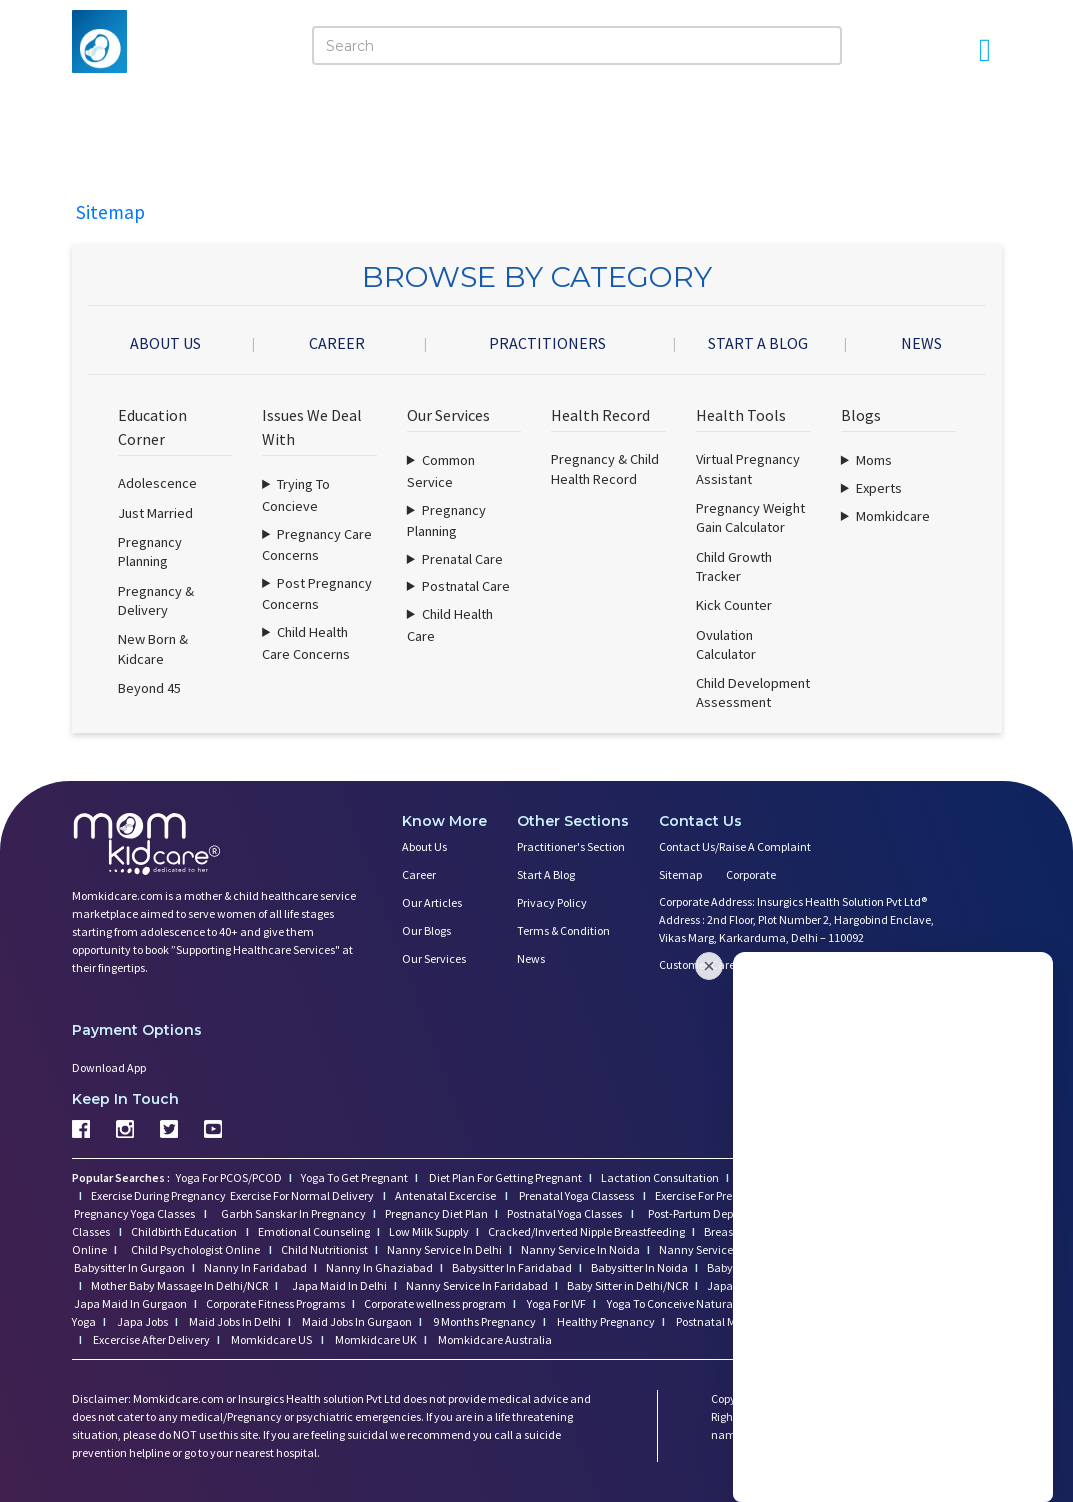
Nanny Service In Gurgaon (725, 1249)
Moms (874, 460)
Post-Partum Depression (708, 1213)
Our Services (434, 958)
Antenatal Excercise (446, 1195)
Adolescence (157, 483)
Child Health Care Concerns (306, 643)
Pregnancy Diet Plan (436, 1213)
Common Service (441, 471)
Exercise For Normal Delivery (303, 1195)
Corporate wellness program (435, 1303)
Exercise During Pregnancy (159, 1195)
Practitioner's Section (571, 846)
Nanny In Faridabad (255, 1267)
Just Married (155, 513)
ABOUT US (165, 343)
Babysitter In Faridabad (512, 1267)
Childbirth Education (185, 1231)
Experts (879, 488)
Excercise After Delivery (150, 1339)
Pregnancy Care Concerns (317, 545)
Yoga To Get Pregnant (354, 1177)
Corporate (751, 874)
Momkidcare (893, 516)
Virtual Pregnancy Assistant (748, 468)
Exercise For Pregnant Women (730, 1195)
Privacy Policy (552, 902)
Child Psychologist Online (196, 1249)
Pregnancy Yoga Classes (135, 1213)
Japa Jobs (141, 1321)
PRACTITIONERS (547, 343)
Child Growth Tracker (734, 566)
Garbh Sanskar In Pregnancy (293, 1213)
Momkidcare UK (375, 1339)
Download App (109, 1067)
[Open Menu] (985, 50)
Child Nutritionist (324, 1249)
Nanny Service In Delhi (444, 1249)
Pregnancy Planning (150, 551)
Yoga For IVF (555, 1303)
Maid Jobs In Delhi (234, 1321)
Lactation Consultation (660, 1177)
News (531, 958)
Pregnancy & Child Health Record (605, 468)
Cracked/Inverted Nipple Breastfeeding (586, 1231)
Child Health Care (450, 625)
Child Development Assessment (753, 692)
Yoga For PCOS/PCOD (228, 1177)
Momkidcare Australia (494, 1339)
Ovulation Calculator (726, 644)
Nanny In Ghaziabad (379, 1267)
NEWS (921, 343)
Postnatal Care (466, 586)
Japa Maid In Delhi (339, 1285)
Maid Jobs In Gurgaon (356, 1321)
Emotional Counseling (314, 1231)
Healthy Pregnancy (605, 1321)
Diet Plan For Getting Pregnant (504, 1177)
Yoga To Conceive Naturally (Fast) (691, 1303)
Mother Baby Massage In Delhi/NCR (179, 1285)
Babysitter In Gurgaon (129, 1267)
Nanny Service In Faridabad (477, 1285)
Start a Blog (546, 874)
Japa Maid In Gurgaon (130, 1303)
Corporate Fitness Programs (275, 1303)
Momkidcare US (271, 1339)
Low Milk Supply (429, 1231)
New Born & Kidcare (153, 648)
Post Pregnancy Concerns (317, 594)
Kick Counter (734, 605)
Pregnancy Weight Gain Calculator (750, 517)
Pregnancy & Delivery (156, 600)
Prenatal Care (462, 559)
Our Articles (432, 902)
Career (419, 874)
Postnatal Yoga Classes (565, 1213)
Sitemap (680, 874)
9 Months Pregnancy (483, 1321)
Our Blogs (426, 930)
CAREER (337, 343)
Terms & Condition (563, 930)
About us (424, 846)
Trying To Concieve (296, 495)
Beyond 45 (149, 688)
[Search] (577, 45)
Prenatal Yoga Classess (576, 1195)
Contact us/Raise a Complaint (735, 846)
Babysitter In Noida (639, 1267)
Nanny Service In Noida (580, 1249)
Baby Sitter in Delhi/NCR (627, 1285)
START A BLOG (758, 343)
